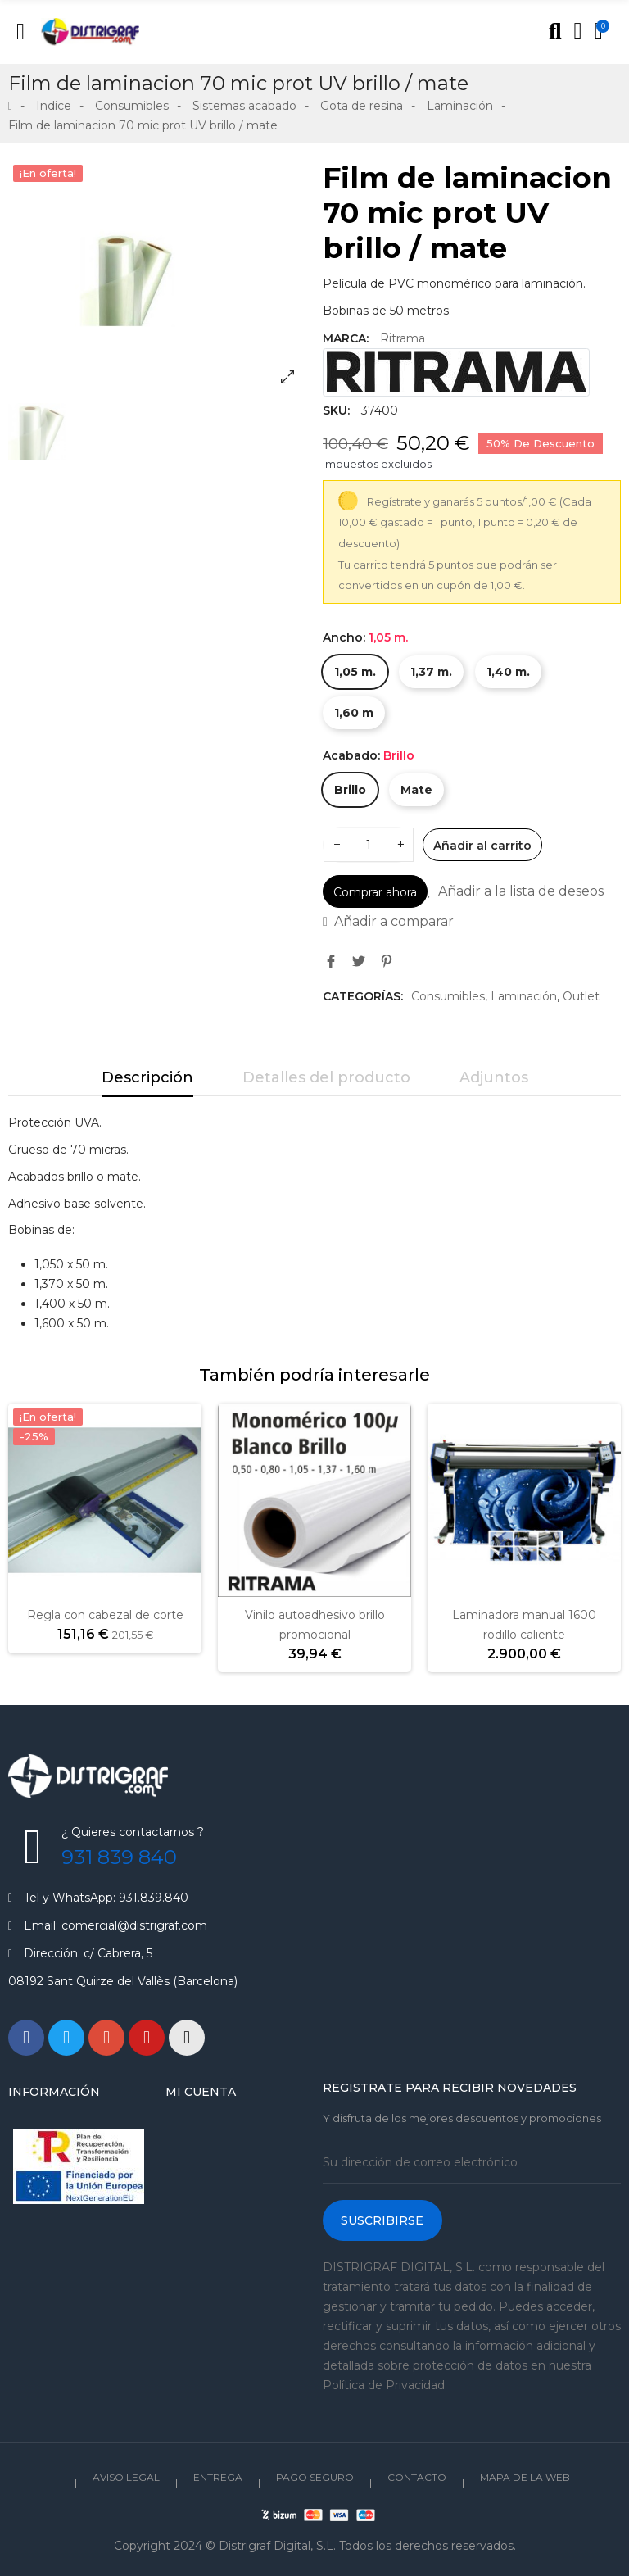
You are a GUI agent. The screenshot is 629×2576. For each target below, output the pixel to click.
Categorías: (363, 996)
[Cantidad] (368, 844)
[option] (157, 279)
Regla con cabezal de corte (105, 1615)
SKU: (336, 410)
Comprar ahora (375, 892)
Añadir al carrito (482, 845)
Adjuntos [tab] (493, 1077)
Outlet (581, 996)
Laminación (524, 996)
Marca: (346, 338)
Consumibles (448, 996)
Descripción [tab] (147, 1077)
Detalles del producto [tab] (326, 1077)
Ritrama (402, 338)
